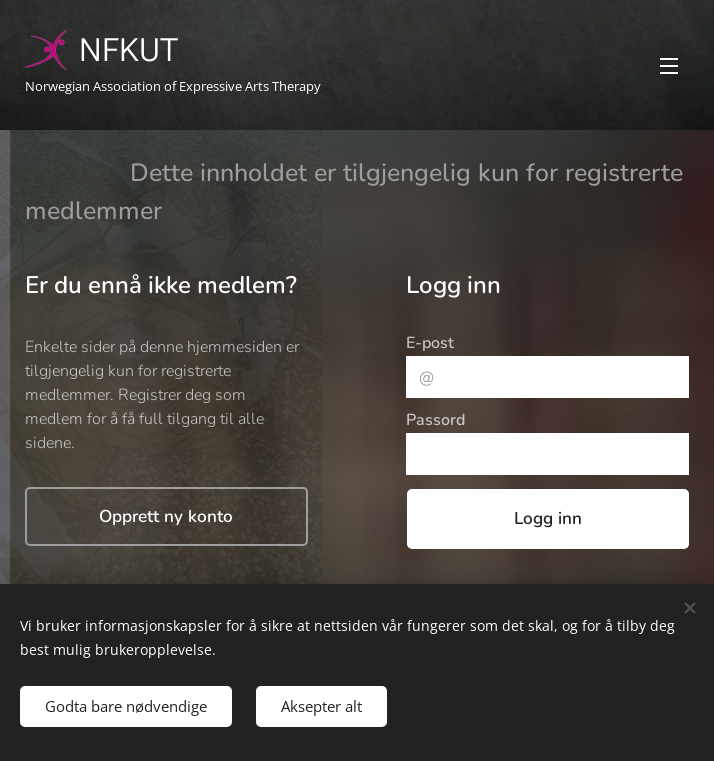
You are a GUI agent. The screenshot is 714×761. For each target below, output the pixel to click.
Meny (669, 66)
